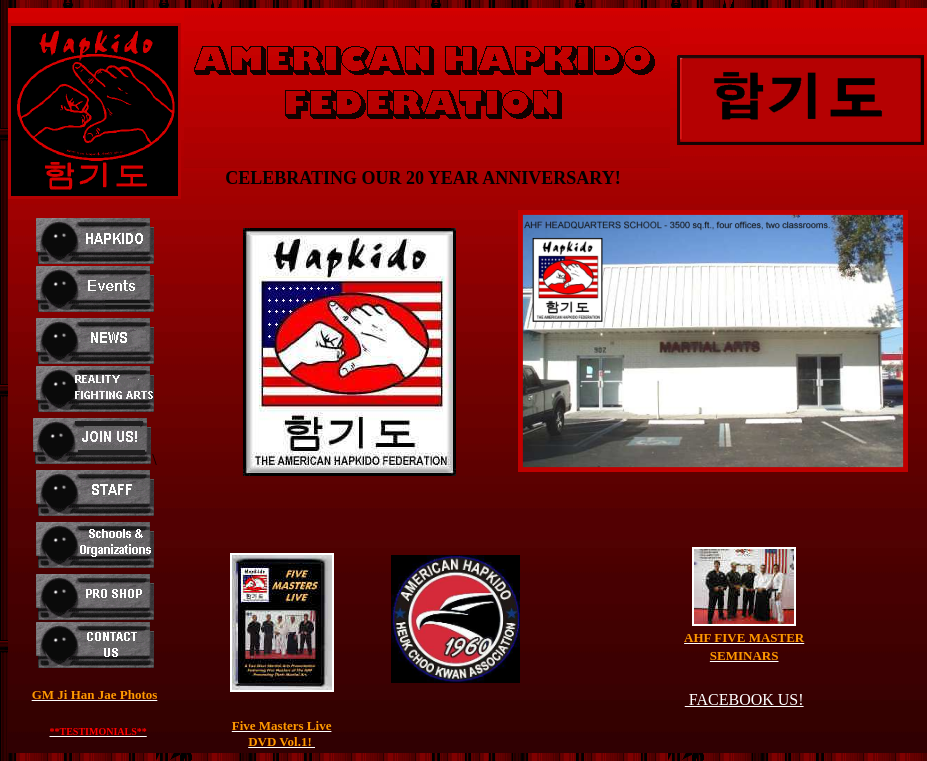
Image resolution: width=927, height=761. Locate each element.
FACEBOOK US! (744, 699)
